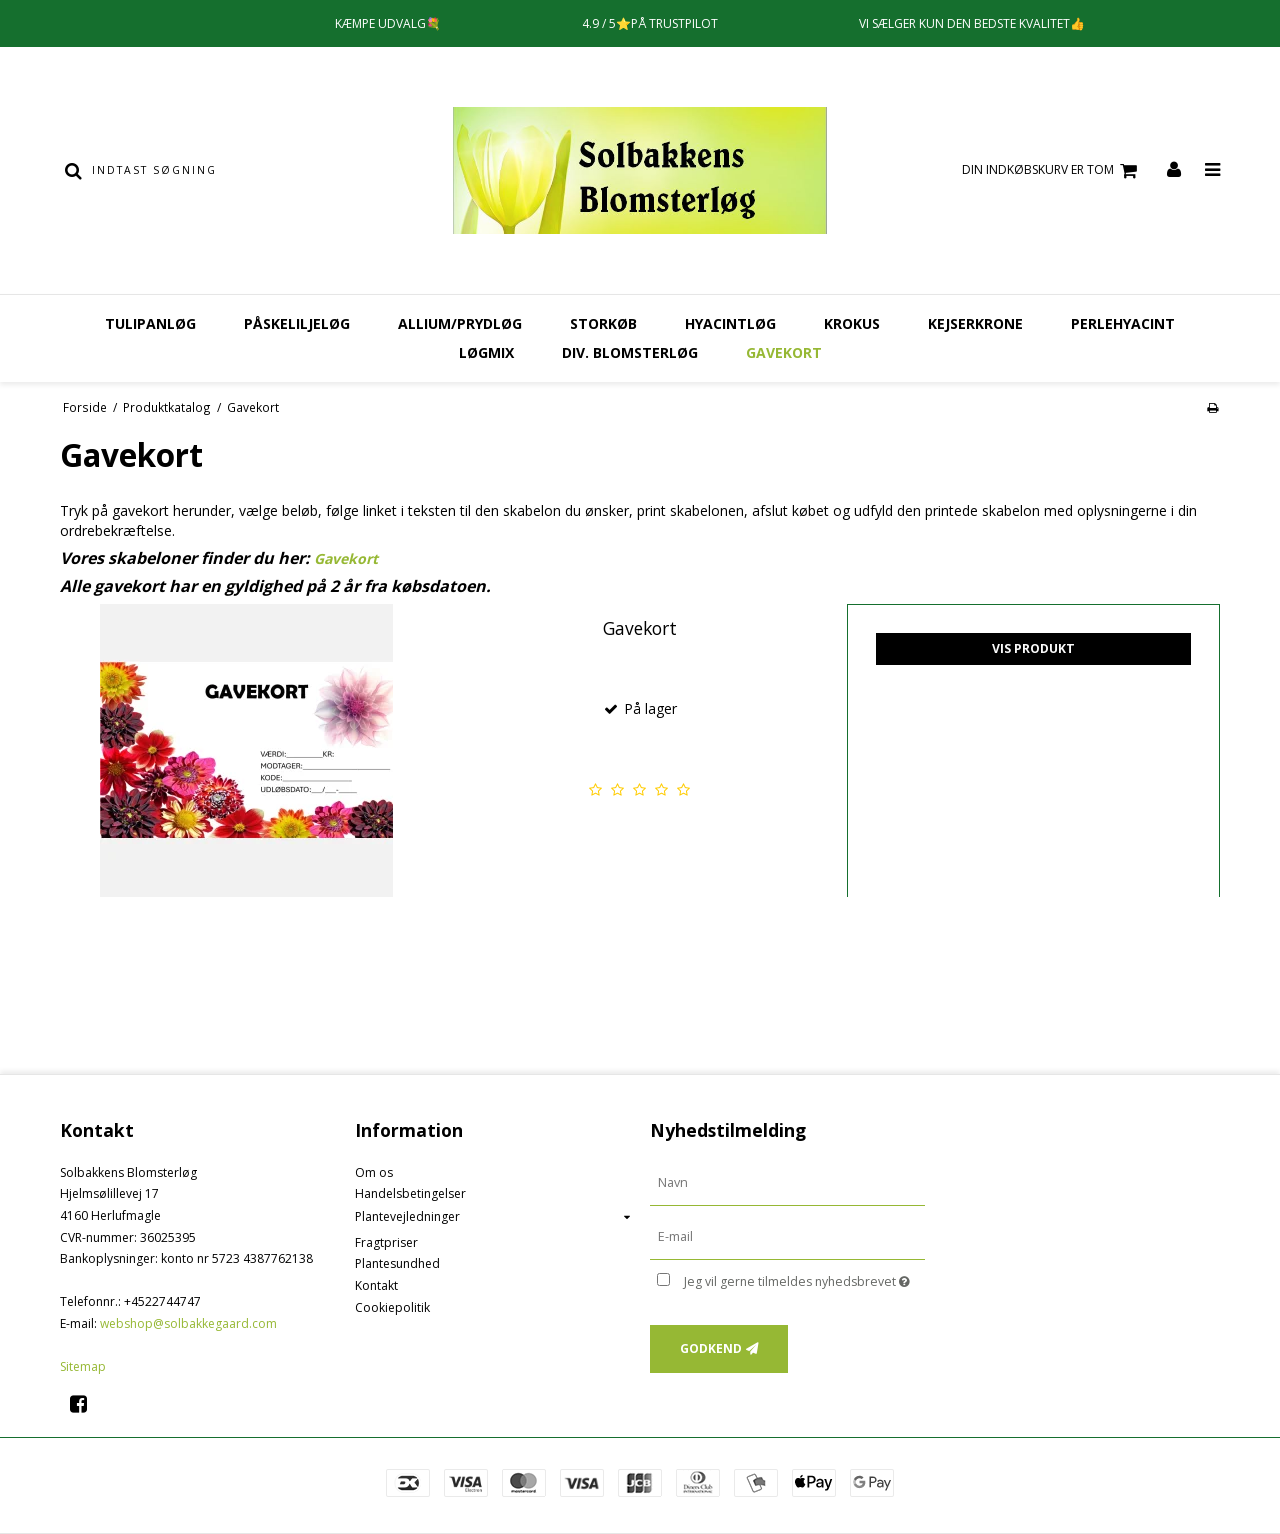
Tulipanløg (150, 323)
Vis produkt (1033, 648)
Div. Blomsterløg (630, 352)
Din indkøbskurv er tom (1052, 170)
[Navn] (787, 1182)
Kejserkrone (975, 323)
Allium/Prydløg (460, 323)
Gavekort (784, 352)
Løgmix (486, 352)
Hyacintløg (730, 323)
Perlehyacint (1123, 323)
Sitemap (83, 1366)
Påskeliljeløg (297, 323)
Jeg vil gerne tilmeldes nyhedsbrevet (804, 1279)
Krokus (852, 323)
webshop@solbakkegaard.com (188, 1323)
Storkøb (603, 323)
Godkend (711, 1348)
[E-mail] (787, 1235)
